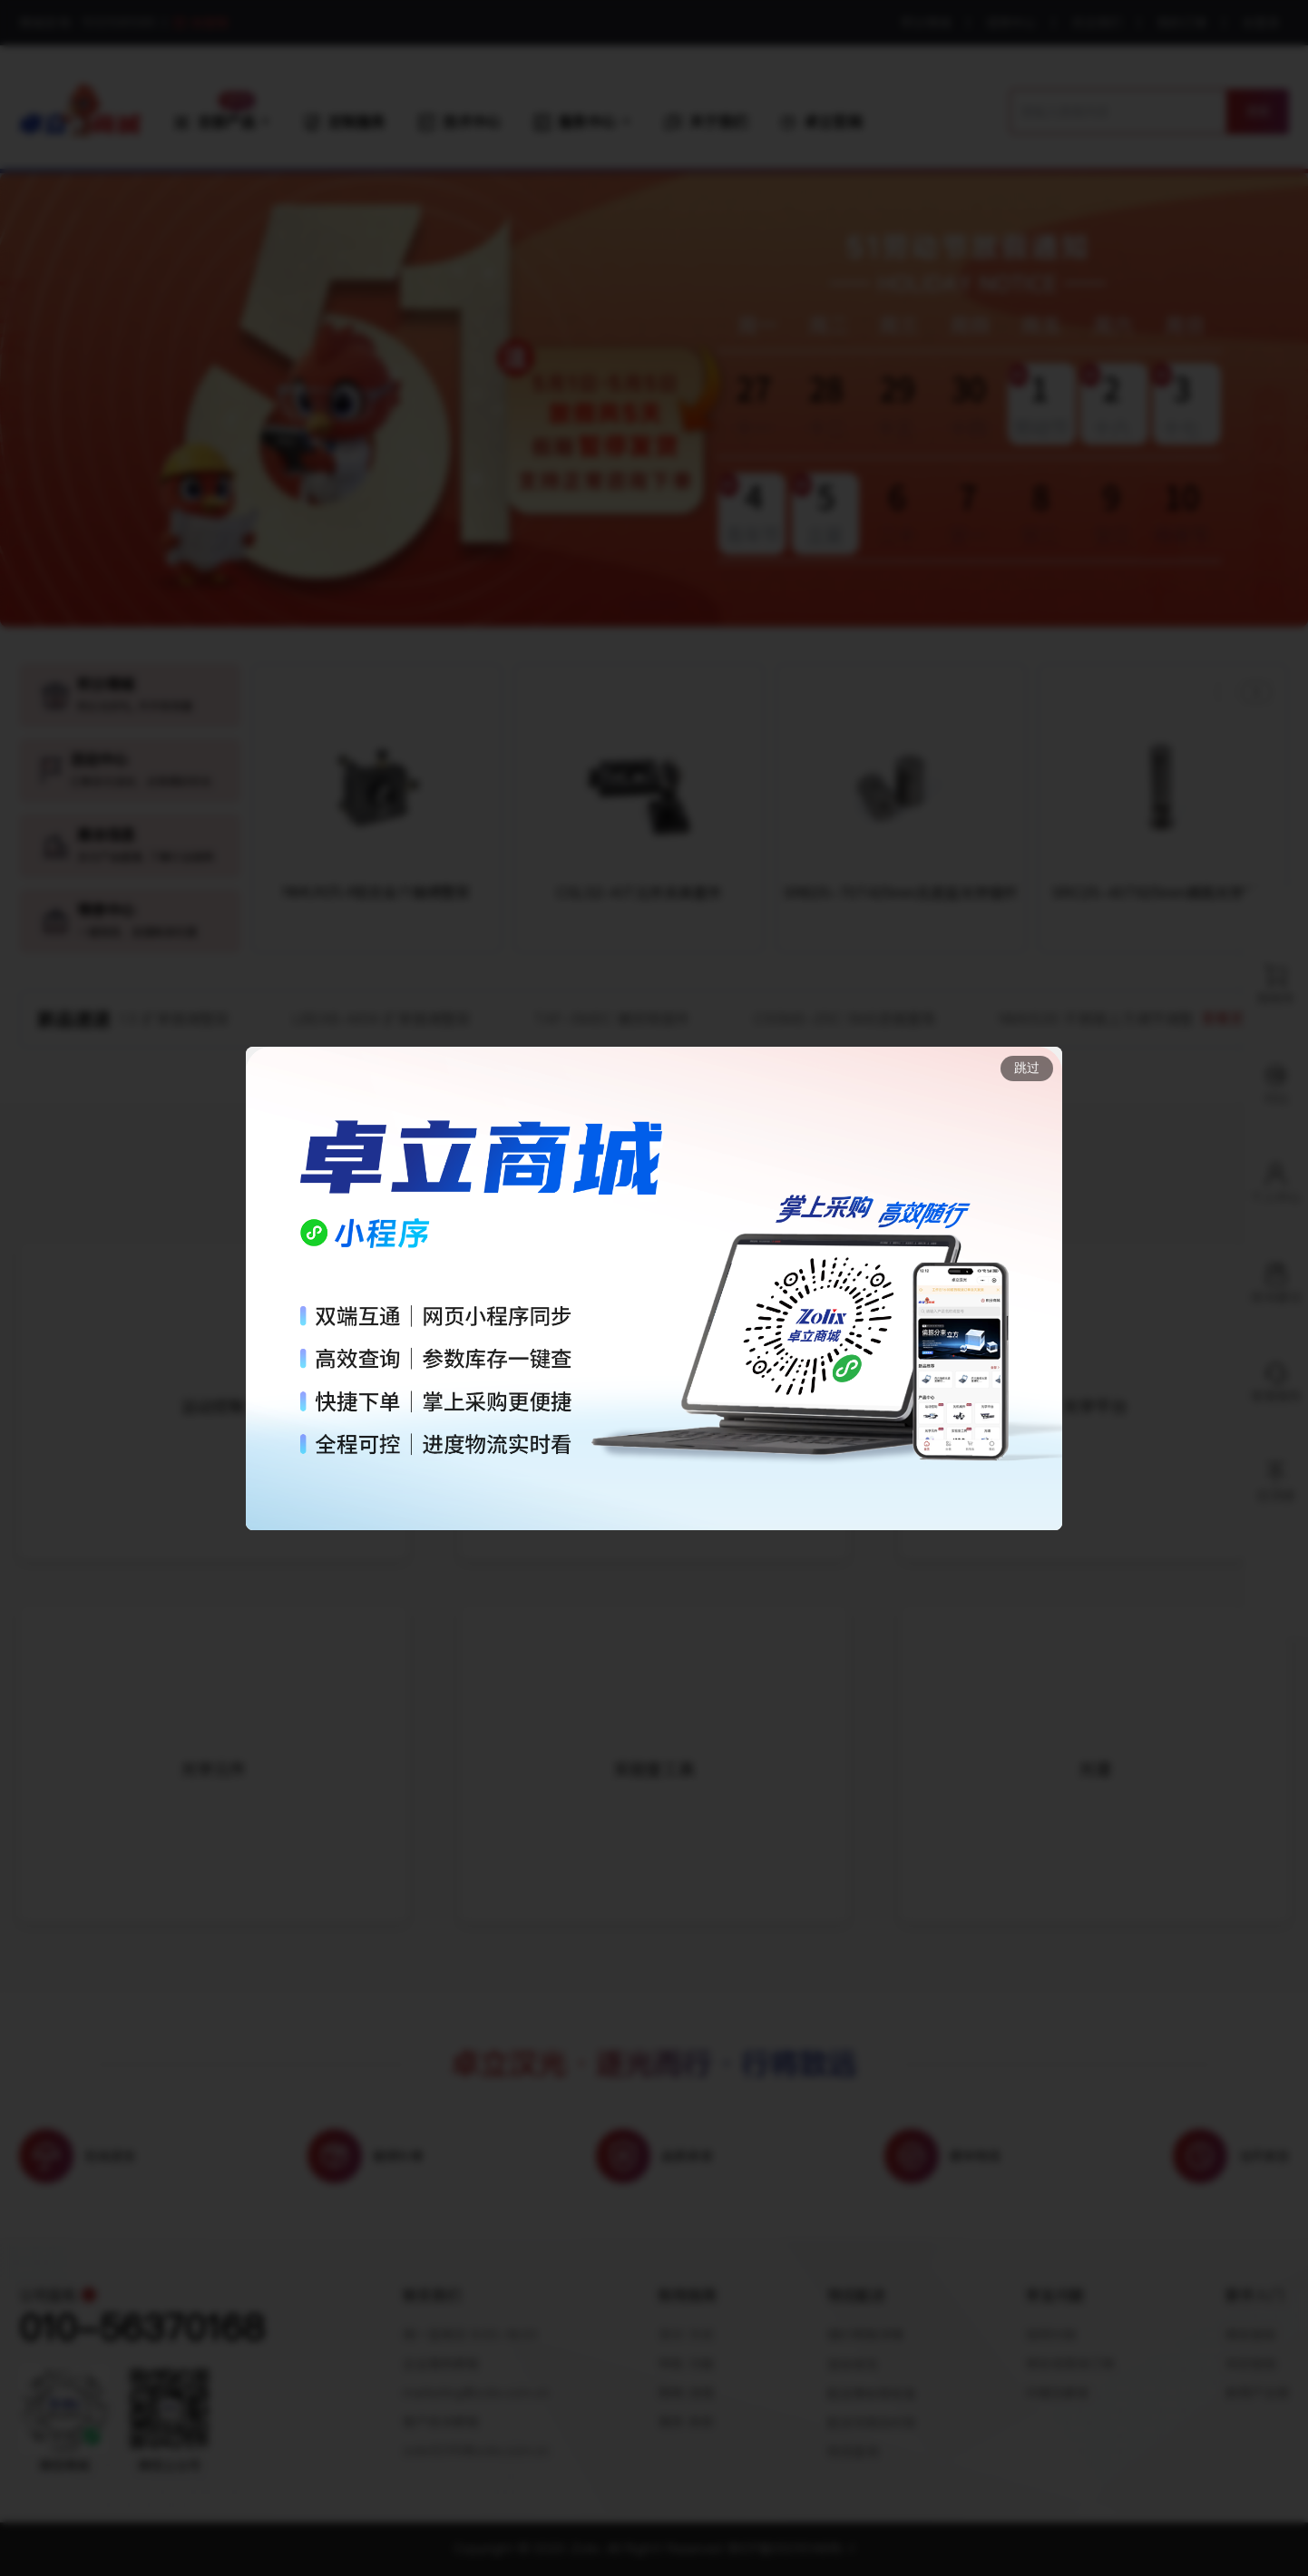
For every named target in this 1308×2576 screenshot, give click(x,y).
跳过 (1027, 1067)
